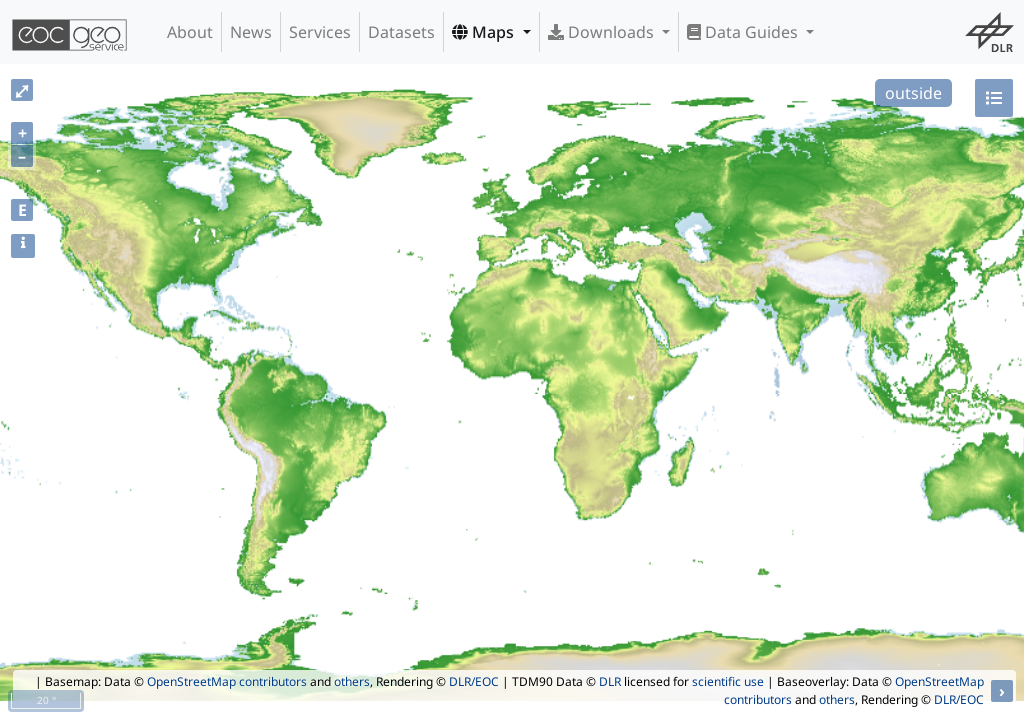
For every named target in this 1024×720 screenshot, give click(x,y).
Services (320, 32)
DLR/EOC (474, 681)
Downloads (603, 32)
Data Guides (744, 32)
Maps (485, 32)
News (251, 32)
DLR (610, 681)
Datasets (401, 32)
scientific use (728, 681)
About (190, 32)
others (352, 681)
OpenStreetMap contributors (227, 681)
